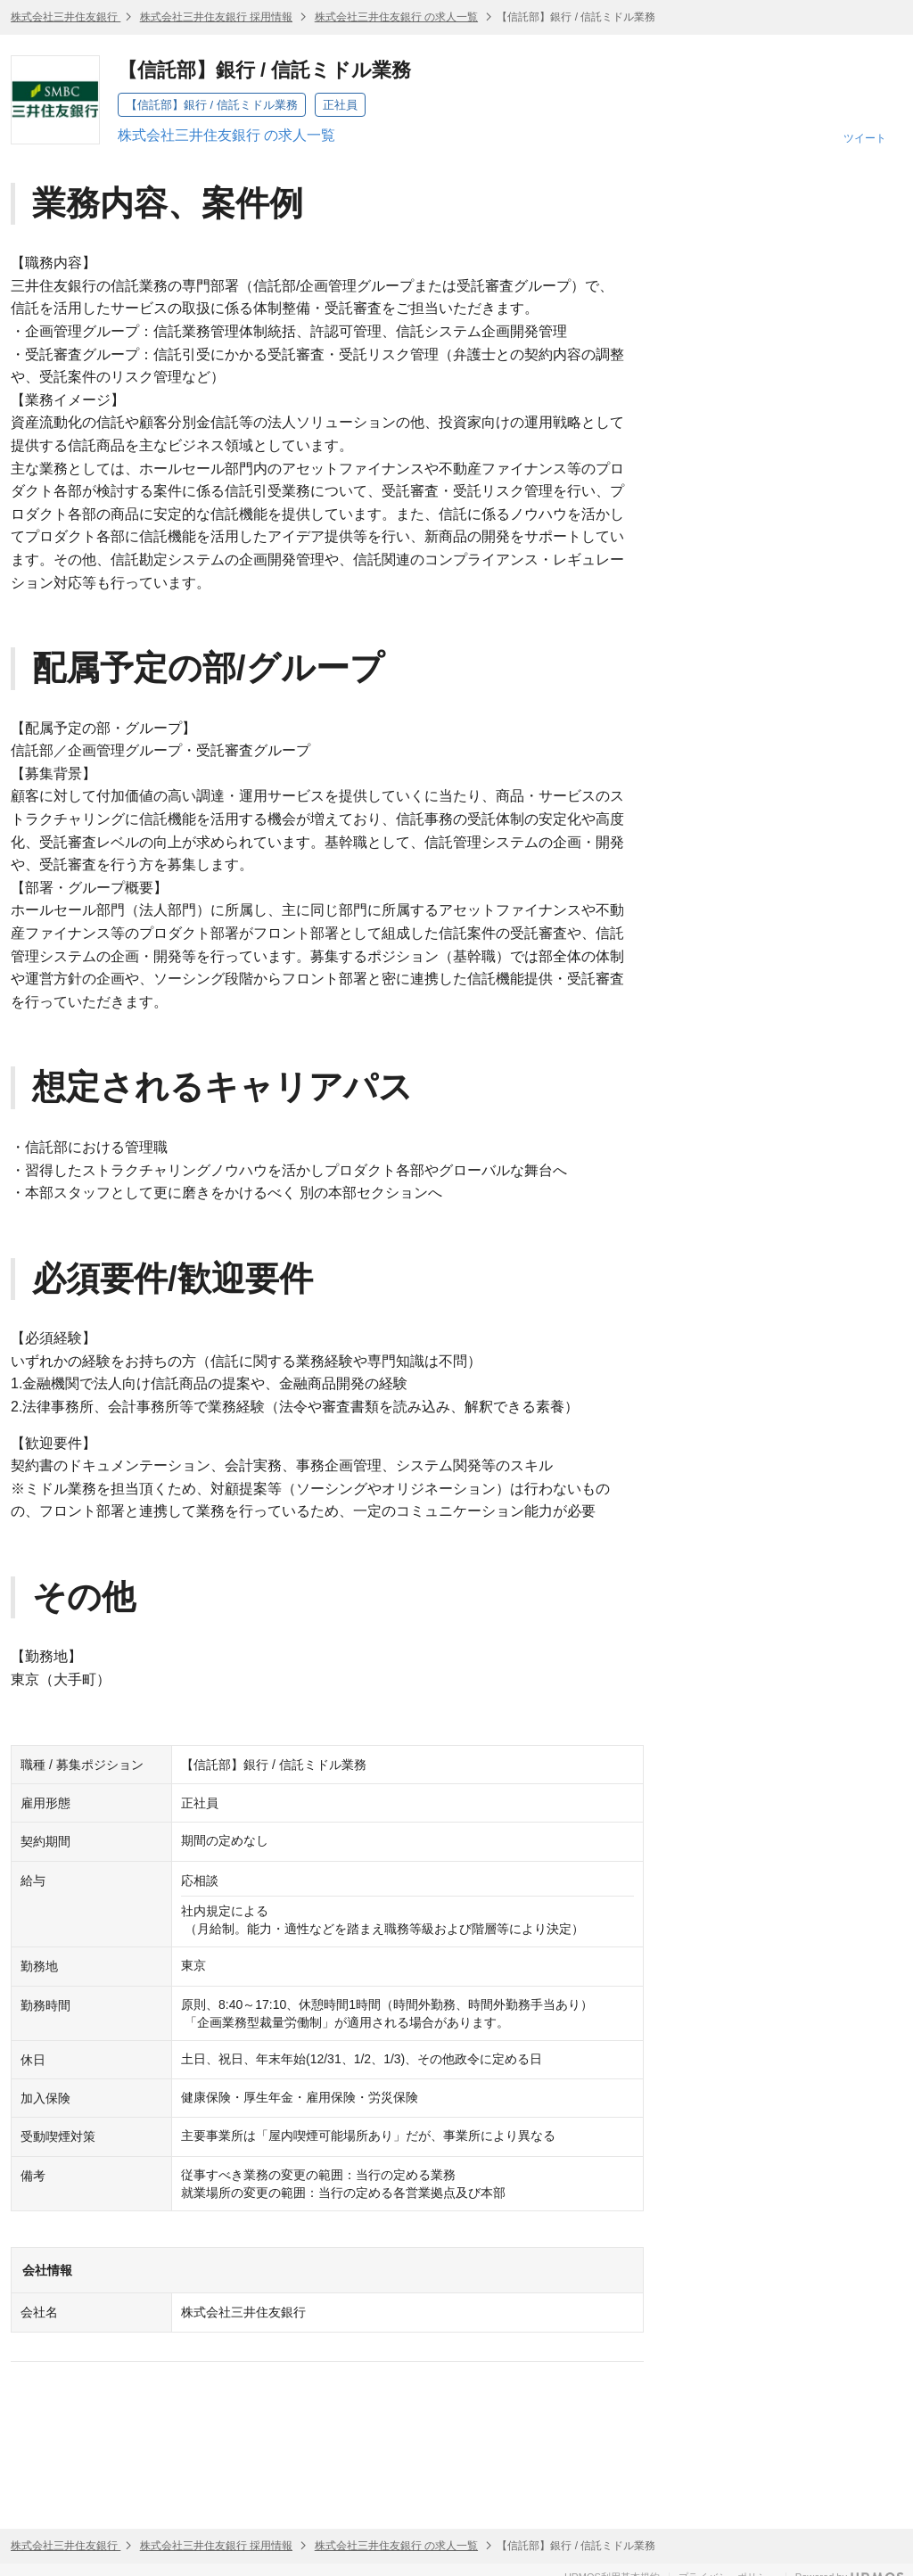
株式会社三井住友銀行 (65, 17)
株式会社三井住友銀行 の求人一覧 (396, 17)
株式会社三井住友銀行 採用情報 (216, 17)
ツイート (864, 138)
